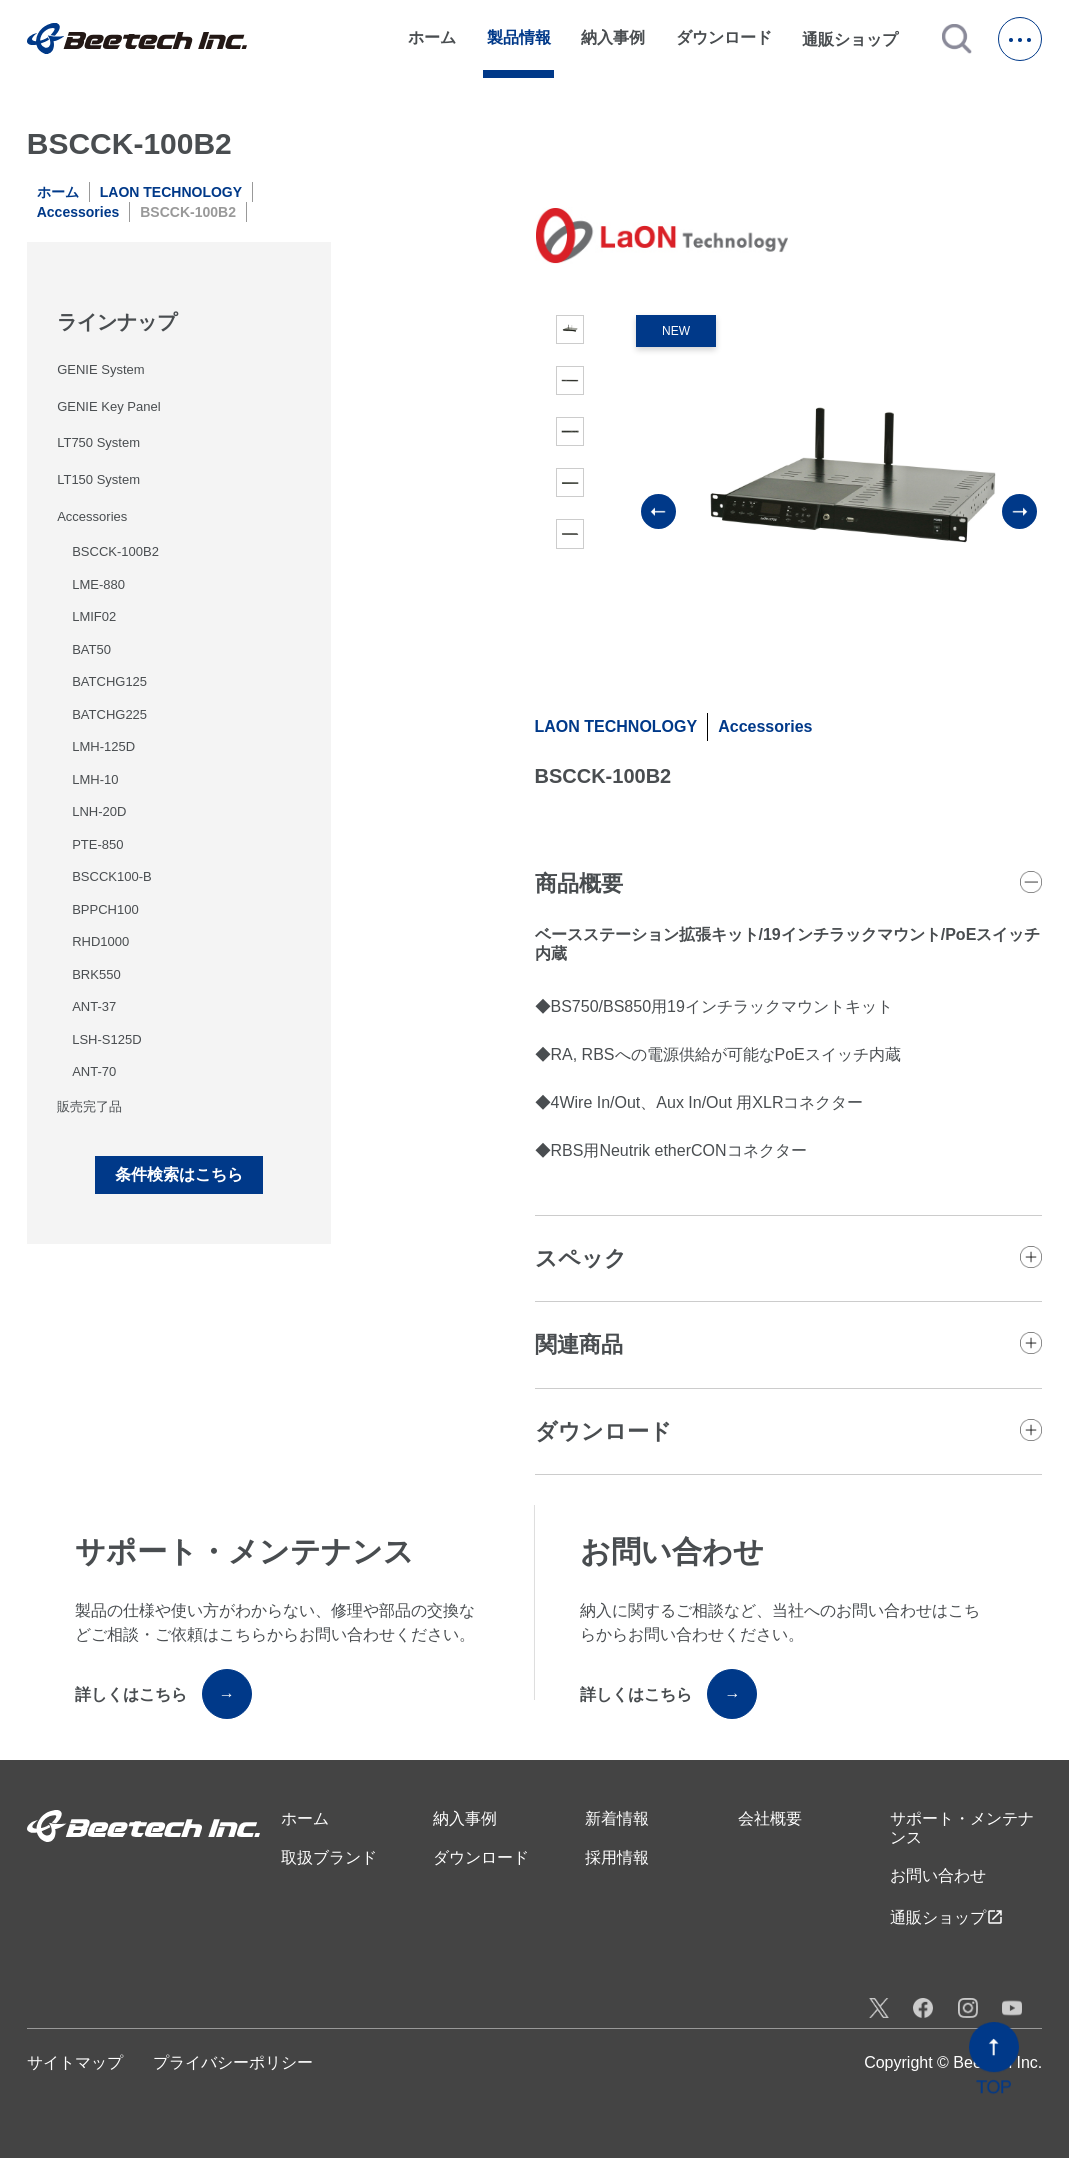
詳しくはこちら (163, 1694)
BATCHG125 (109, 681)
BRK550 (96, 974)
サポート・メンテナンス (962, 1827)
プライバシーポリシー (233, 2062)
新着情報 (617, 1818)
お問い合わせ (938, 1875)
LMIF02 (94, 616)
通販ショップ (859, 39)
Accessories (78, 212)
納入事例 (613, 37)
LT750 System (98, 442)
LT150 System (98, 479)
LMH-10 (95, 779)
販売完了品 (89, 1106)
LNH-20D (99, 811)
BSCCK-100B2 (115, 551)
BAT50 (91, 649)
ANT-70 (94, 1071)
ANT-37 (94, 1006)
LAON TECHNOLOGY (171, 192)
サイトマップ (75, 2062)
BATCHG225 (109, 714)
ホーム (432, 37)
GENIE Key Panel (108, 406)
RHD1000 (100, 941)
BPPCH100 (105, 909)
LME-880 (98, 584)
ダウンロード (724, 37)
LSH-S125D (106, 1039)
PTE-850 (97, 844)
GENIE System (100, 369)
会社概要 (770, 1818)
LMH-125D (103, 746)
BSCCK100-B (111, 876)
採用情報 (617, 1857)
